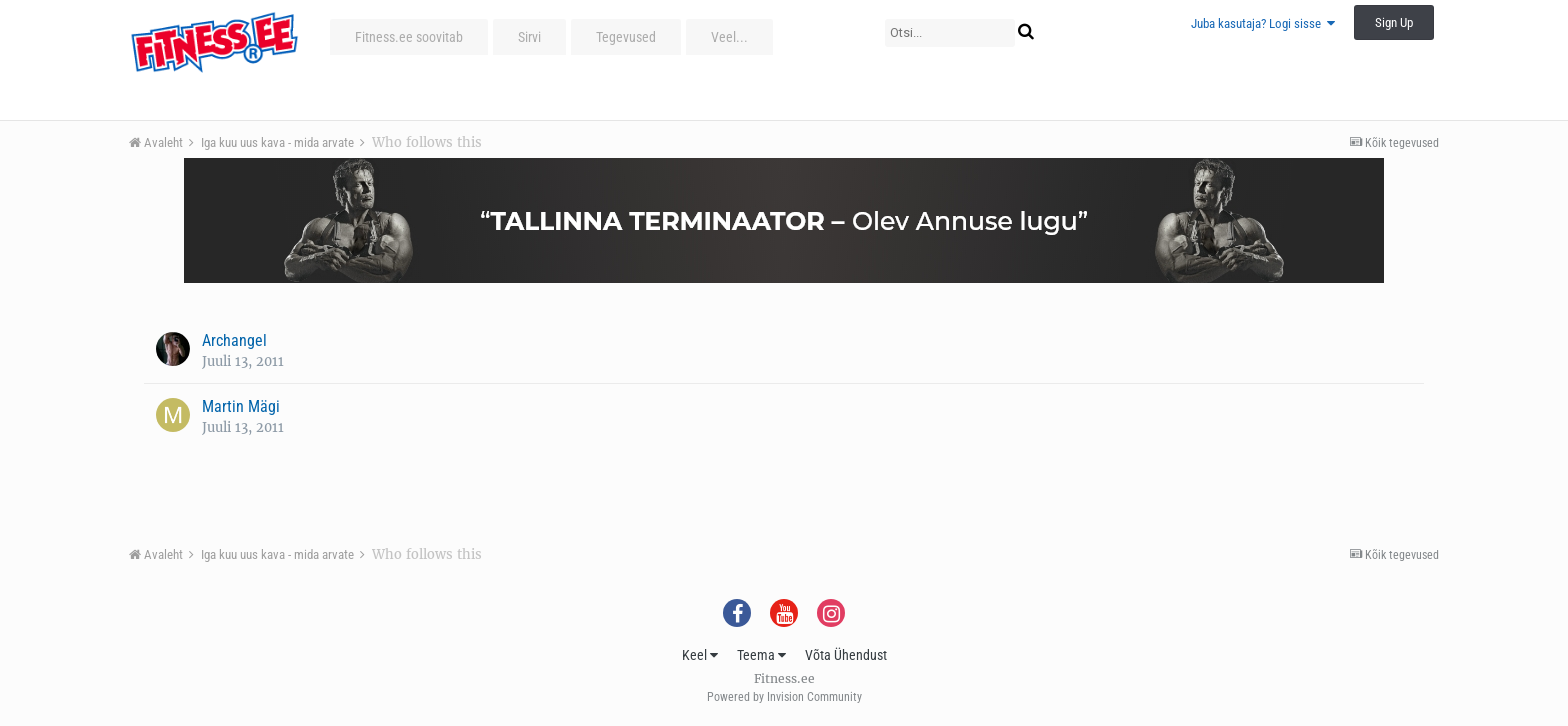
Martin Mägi (241, 406)
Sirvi (529, 37)
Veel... (729, 37)
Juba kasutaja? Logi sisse (1263, 23)
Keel (700, 655)
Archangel (234, 340)
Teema (761, 655)
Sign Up (1394, 22)
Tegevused (626, 37)
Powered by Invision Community (784, 697)
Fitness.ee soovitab (409, 37)
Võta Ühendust (846, 655)
